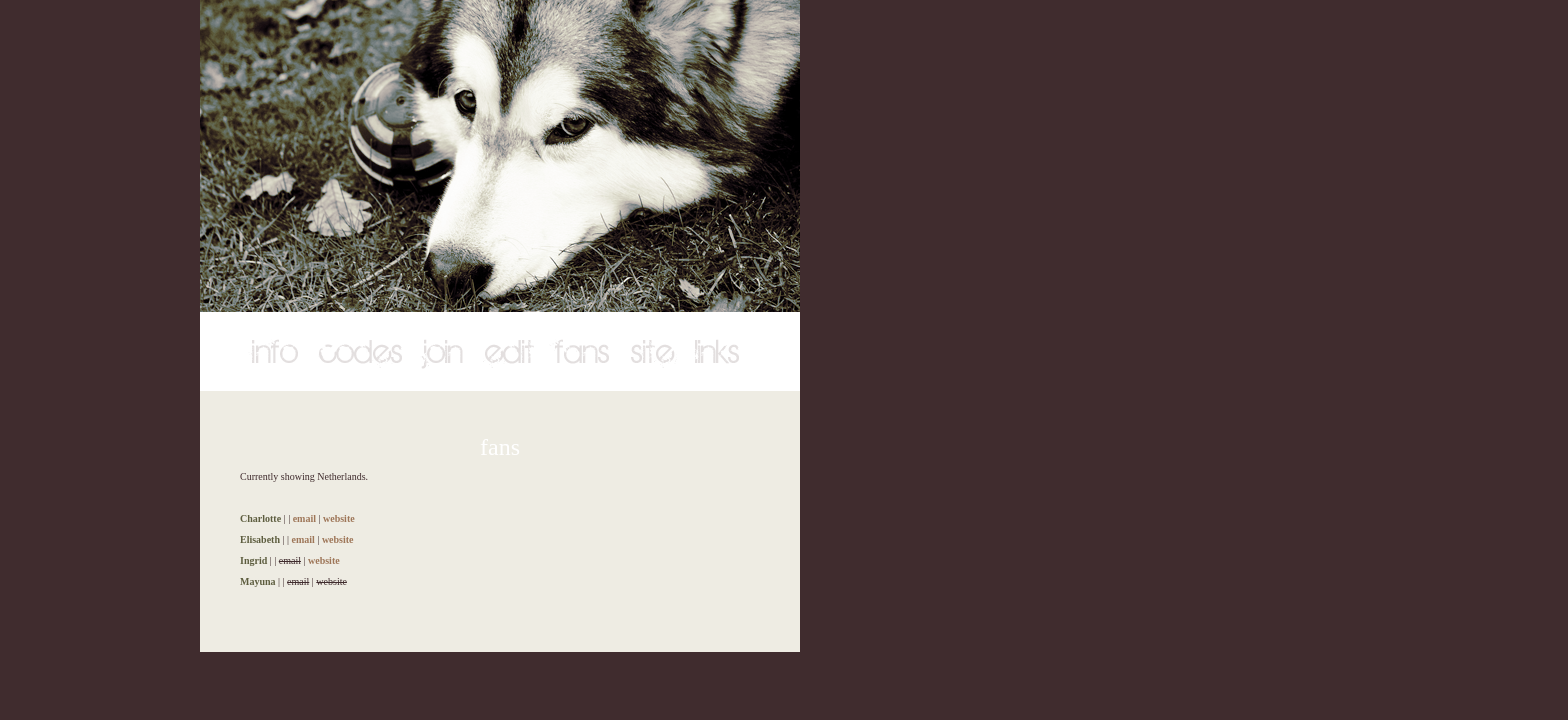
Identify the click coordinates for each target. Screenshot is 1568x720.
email (304, 518)
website (339, 518)
